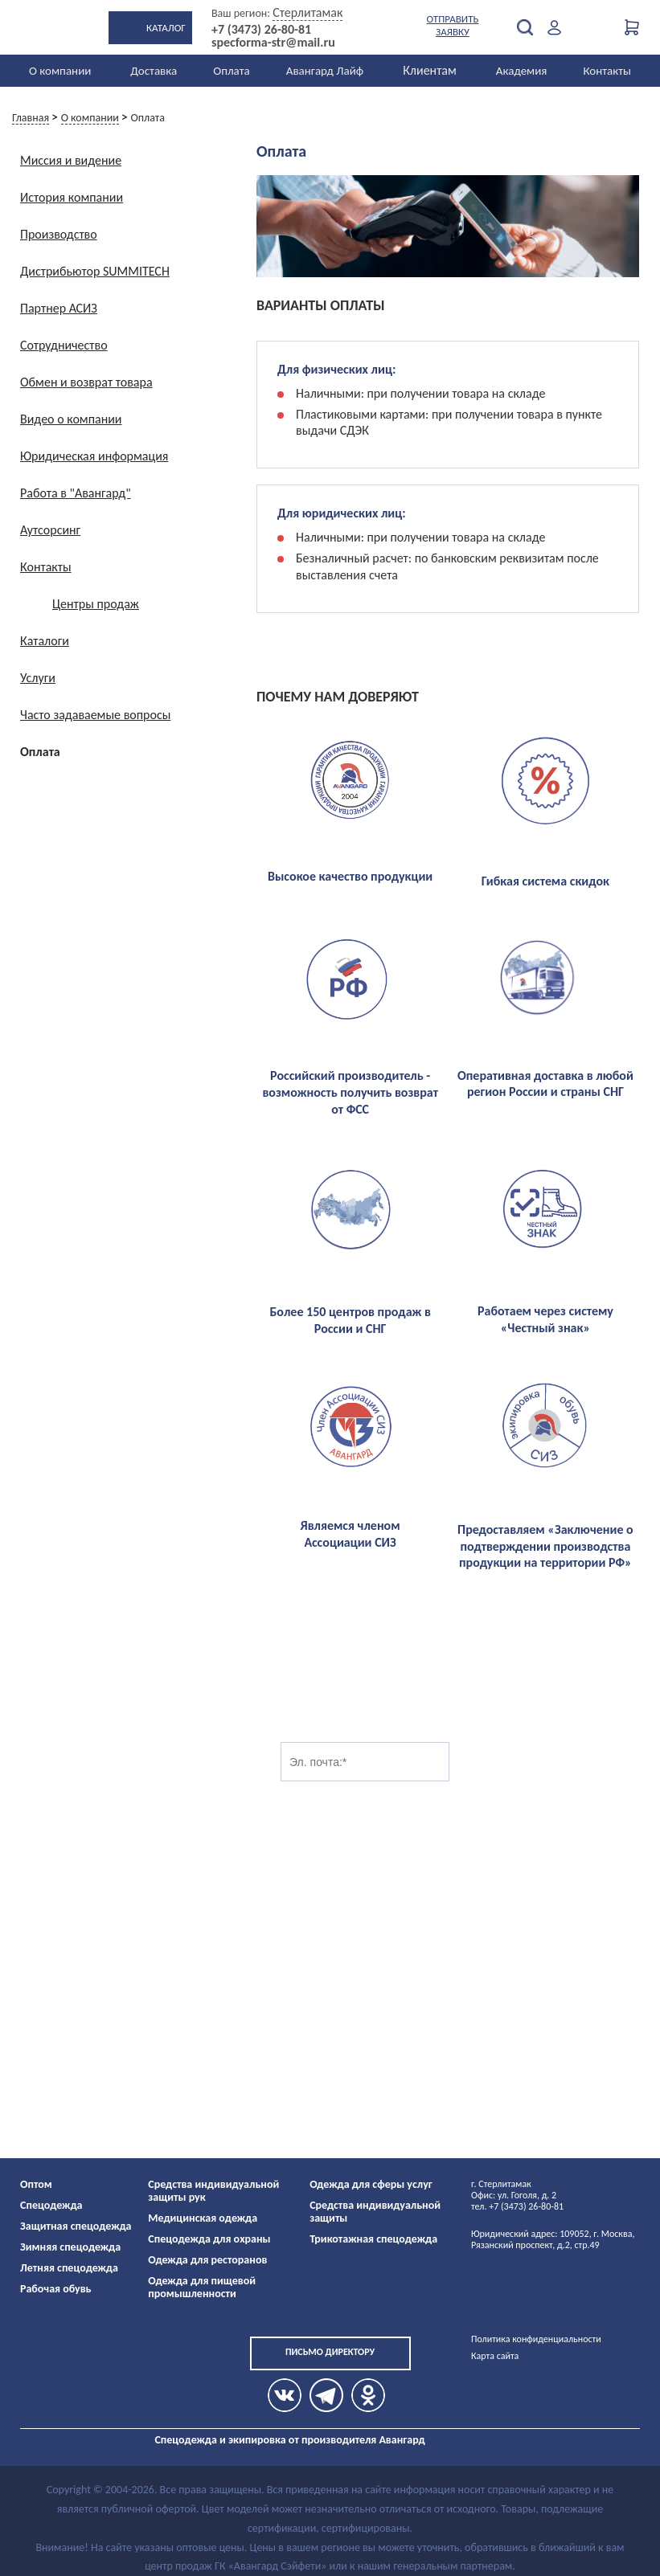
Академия (521, 70)
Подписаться (514, 1762)
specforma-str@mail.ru (273, 42)
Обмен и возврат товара (86, 382)
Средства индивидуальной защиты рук (213, 2190)
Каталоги (44, 640)
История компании (71, 197)
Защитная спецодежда (76, 2226)
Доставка (153, 70)
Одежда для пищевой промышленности (202, 2287)
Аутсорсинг (50, 530)
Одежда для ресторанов (207, 2260)
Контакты (607, 70)
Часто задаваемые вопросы (95, 714)
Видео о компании (71, 419)
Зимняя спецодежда (70, 2247)
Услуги (37, 677)
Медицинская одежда (202, 2218)
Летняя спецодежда (69, 2268)
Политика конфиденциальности (536, 2339)
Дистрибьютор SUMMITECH (95, 271)
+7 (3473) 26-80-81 (261, 29)
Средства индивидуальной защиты (375, 2211)
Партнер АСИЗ (58, 308)
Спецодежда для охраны (209, 2239)
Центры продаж (95, 603)
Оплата (231, 70)
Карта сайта (495, 2355)
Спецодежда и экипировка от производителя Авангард (289, 2440)
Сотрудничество (64, 345)
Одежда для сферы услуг (371, 2184)
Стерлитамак (307, 12)
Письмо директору (330, 2351)
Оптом (36, 2184)
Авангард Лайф (324, 70)
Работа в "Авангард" (75, 493)
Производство (58, 234)
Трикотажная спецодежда (373, 2239)
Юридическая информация (94, 456)
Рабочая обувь (56, 2289)
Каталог (166, 28)
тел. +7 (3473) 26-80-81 (517, 2206)
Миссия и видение (70, 160)
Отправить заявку (453, 25)
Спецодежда (51, 2205)
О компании (60, 70)
